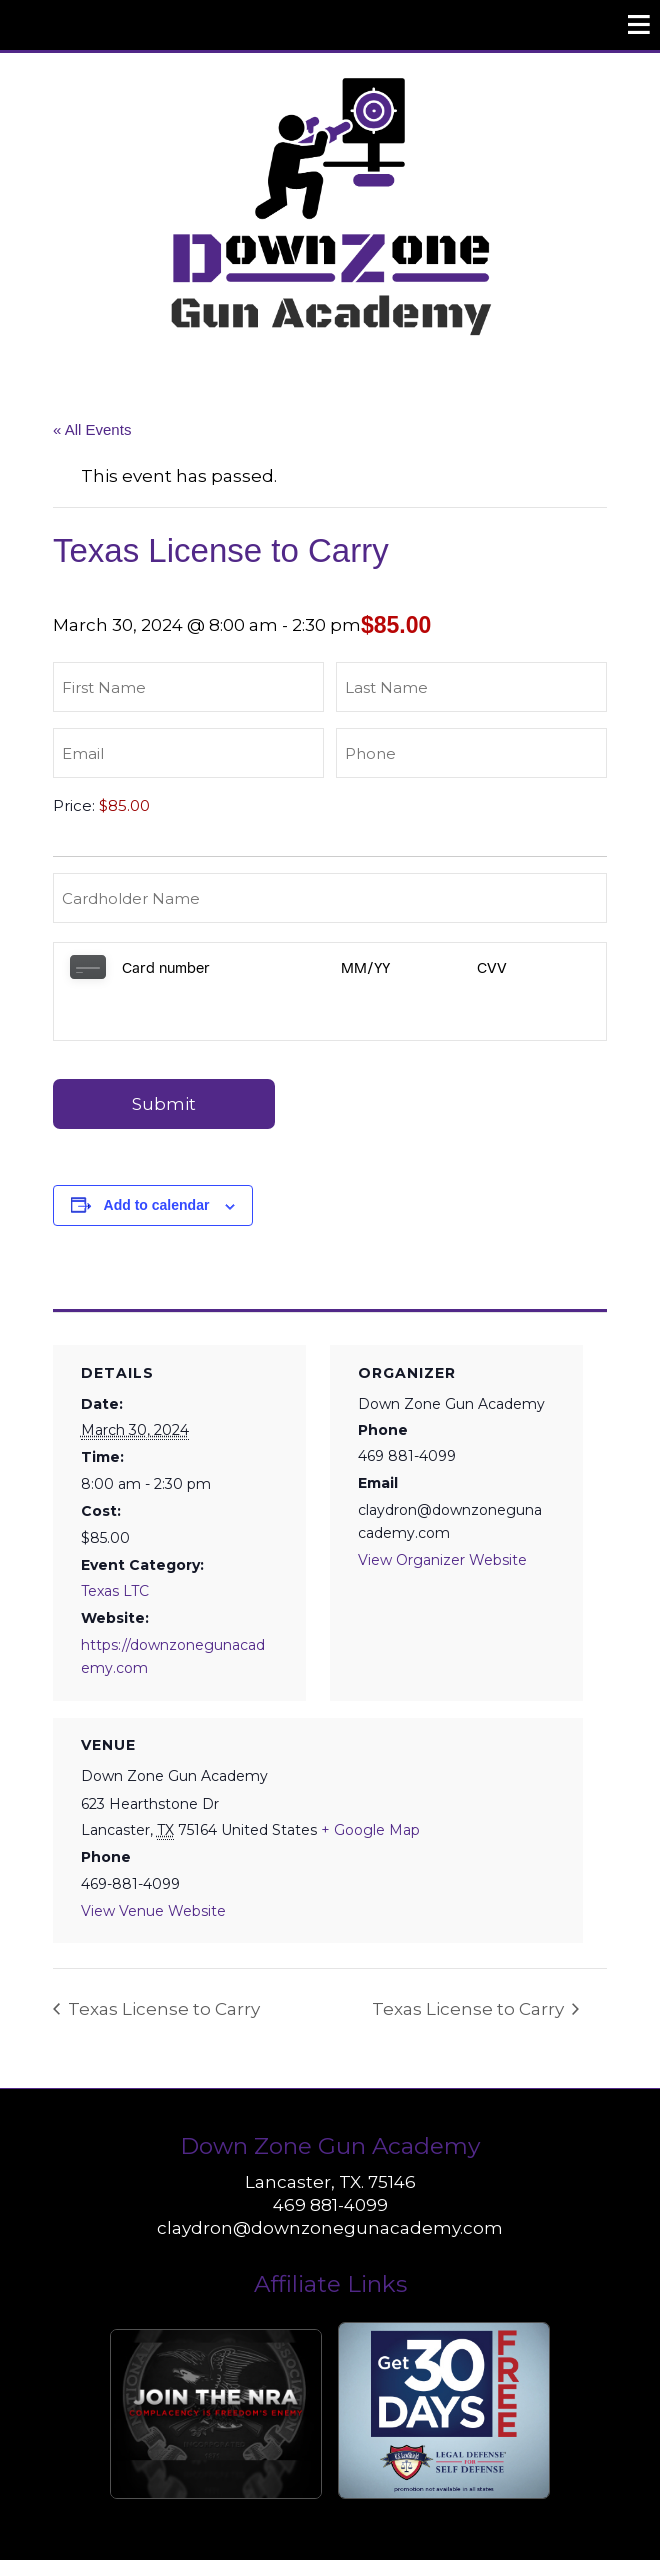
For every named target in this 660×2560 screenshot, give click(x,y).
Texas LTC (115, 1542)
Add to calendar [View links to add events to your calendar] (157, 1156)
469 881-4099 (330, 2156)
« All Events (92, 429)
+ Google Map (370, 1781)
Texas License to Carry (162, 1960)
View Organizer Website (442, 1511)
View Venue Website (153, 1862)
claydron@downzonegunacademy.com (330, 2179)
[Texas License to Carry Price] (202, 805)
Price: (74, 805)
